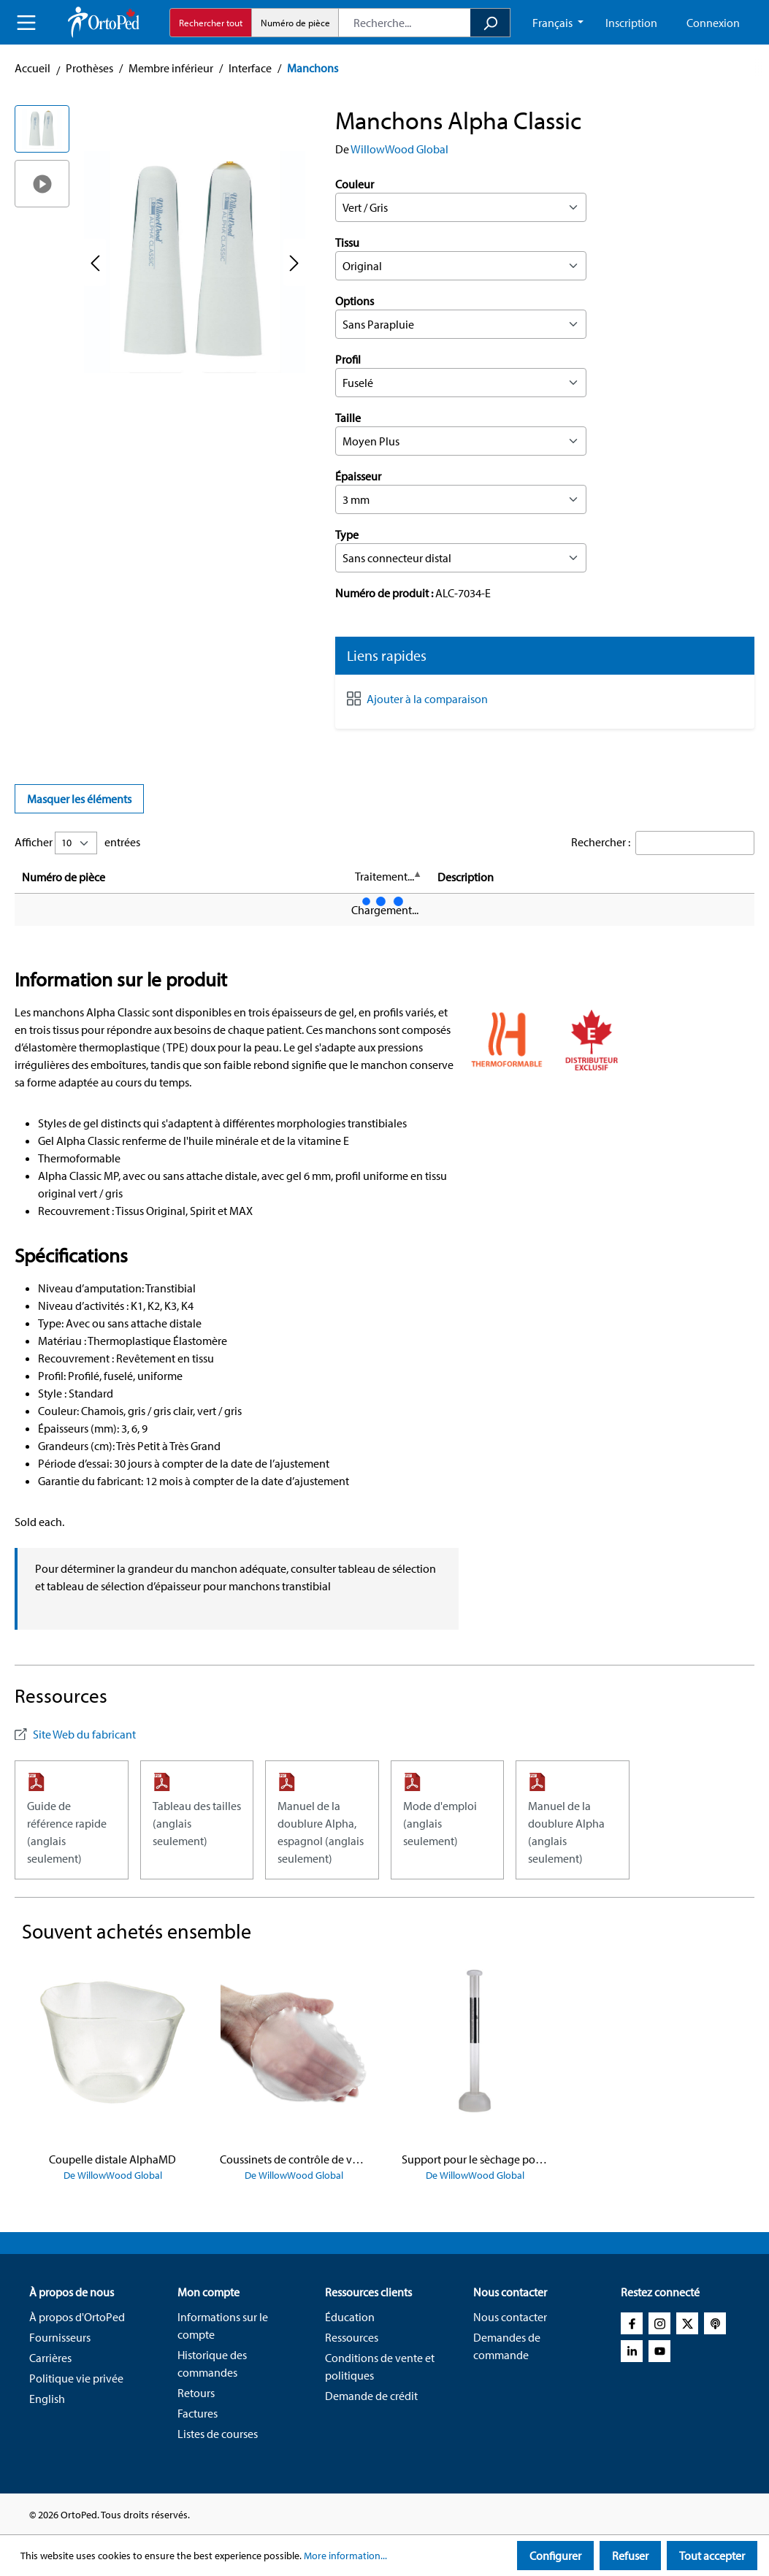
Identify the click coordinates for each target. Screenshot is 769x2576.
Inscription (631, 22)
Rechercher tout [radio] (210, 22)
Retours (196, 2392)
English (47, 2398)
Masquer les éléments (79, 798)
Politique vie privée (76, 2378)
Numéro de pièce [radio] (295, 22)
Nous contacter (510, 2316)
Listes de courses (217, 2433)
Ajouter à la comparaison (427, 698)
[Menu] (26, 23)
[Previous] (95, 262)
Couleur (354, 184)
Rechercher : (600, 842)
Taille (348, 417)
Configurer (555, 2555)
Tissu (347, 242)
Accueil (32, 68)
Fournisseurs (60, 2337)
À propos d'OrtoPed (77, 2316)
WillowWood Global (399, 149)
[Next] (294, 262)
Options (354, 301)
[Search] (490, 22)
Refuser (630, 2555)
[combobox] (404, 22)
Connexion (713, 22)
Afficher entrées (77, 843)
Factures (197, 2413)
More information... (345, 2555)
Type (347, 534)
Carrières (50, 2357)
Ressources (351, 2337)
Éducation (350, 2316)
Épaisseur (358, 476)
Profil (348, 359)
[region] (160, 262)
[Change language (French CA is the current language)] (558, 22)
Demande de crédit (371, 2395)
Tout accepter (712, 2555)
